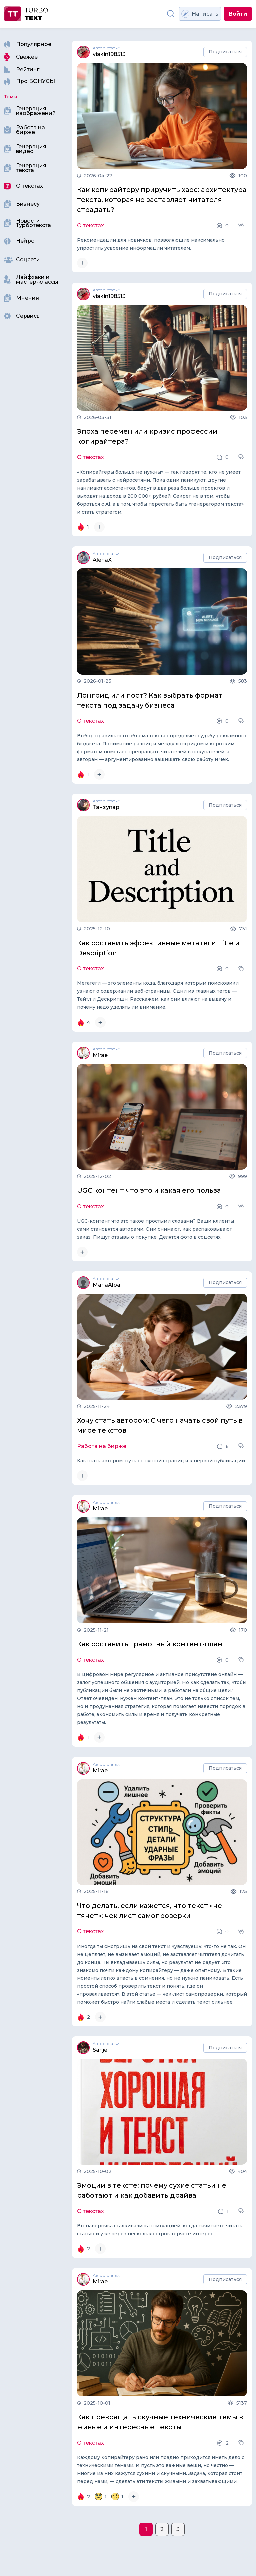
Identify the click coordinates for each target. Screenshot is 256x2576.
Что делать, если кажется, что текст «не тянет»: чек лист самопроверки (149, 1911)
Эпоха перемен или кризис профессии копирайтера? (147, 436)
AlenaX (102, 560)
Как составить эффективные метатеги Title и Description (158, 948)
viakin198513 (109, 54)
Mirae (100, 1055)
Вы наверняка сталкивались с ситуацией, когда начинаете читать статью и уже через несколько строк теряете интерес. (159, 2230)
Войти (238, 14)
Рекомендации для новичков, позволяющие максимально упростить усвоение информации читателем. (151, 244)
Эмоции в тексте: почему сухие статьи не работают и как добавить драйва (151, 2190)
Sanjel (101, 2050)
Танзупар (106, 807)
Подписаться (225, 52)
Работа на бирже (101, 1446)
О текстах (90, 226)
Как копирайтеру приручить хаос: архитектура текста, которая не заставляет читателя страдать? (162, 200)
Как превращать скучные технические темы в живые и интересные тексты (160, 2422)
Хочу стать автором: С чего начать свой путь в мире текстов (160, 1425)
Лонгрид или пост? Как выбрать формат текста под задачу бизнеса (150, 700)
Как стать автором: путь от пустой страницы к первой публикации (161, 1461)
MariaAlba (106, 1285)
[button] (242, 225)
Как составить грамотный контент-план (149, 1644)
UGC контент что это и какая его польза (149, 1190)
